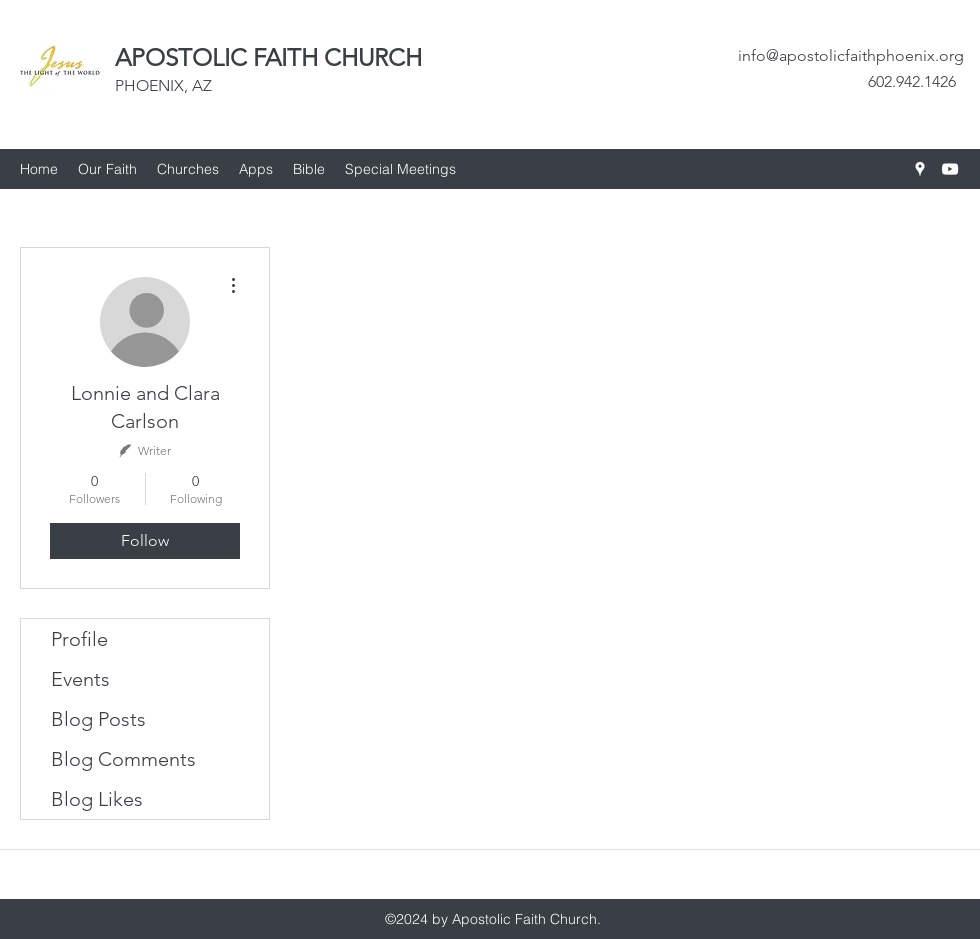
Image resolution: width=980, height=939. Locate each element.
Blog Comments (123, 759)
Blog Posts (98, 719)
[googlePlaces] (920, 169)
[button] (188, 169)
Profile (79, 639)
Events (80, 679)
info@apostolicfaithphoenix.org (851, 55)
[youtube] (950, 169)
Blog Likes (97, 799)
